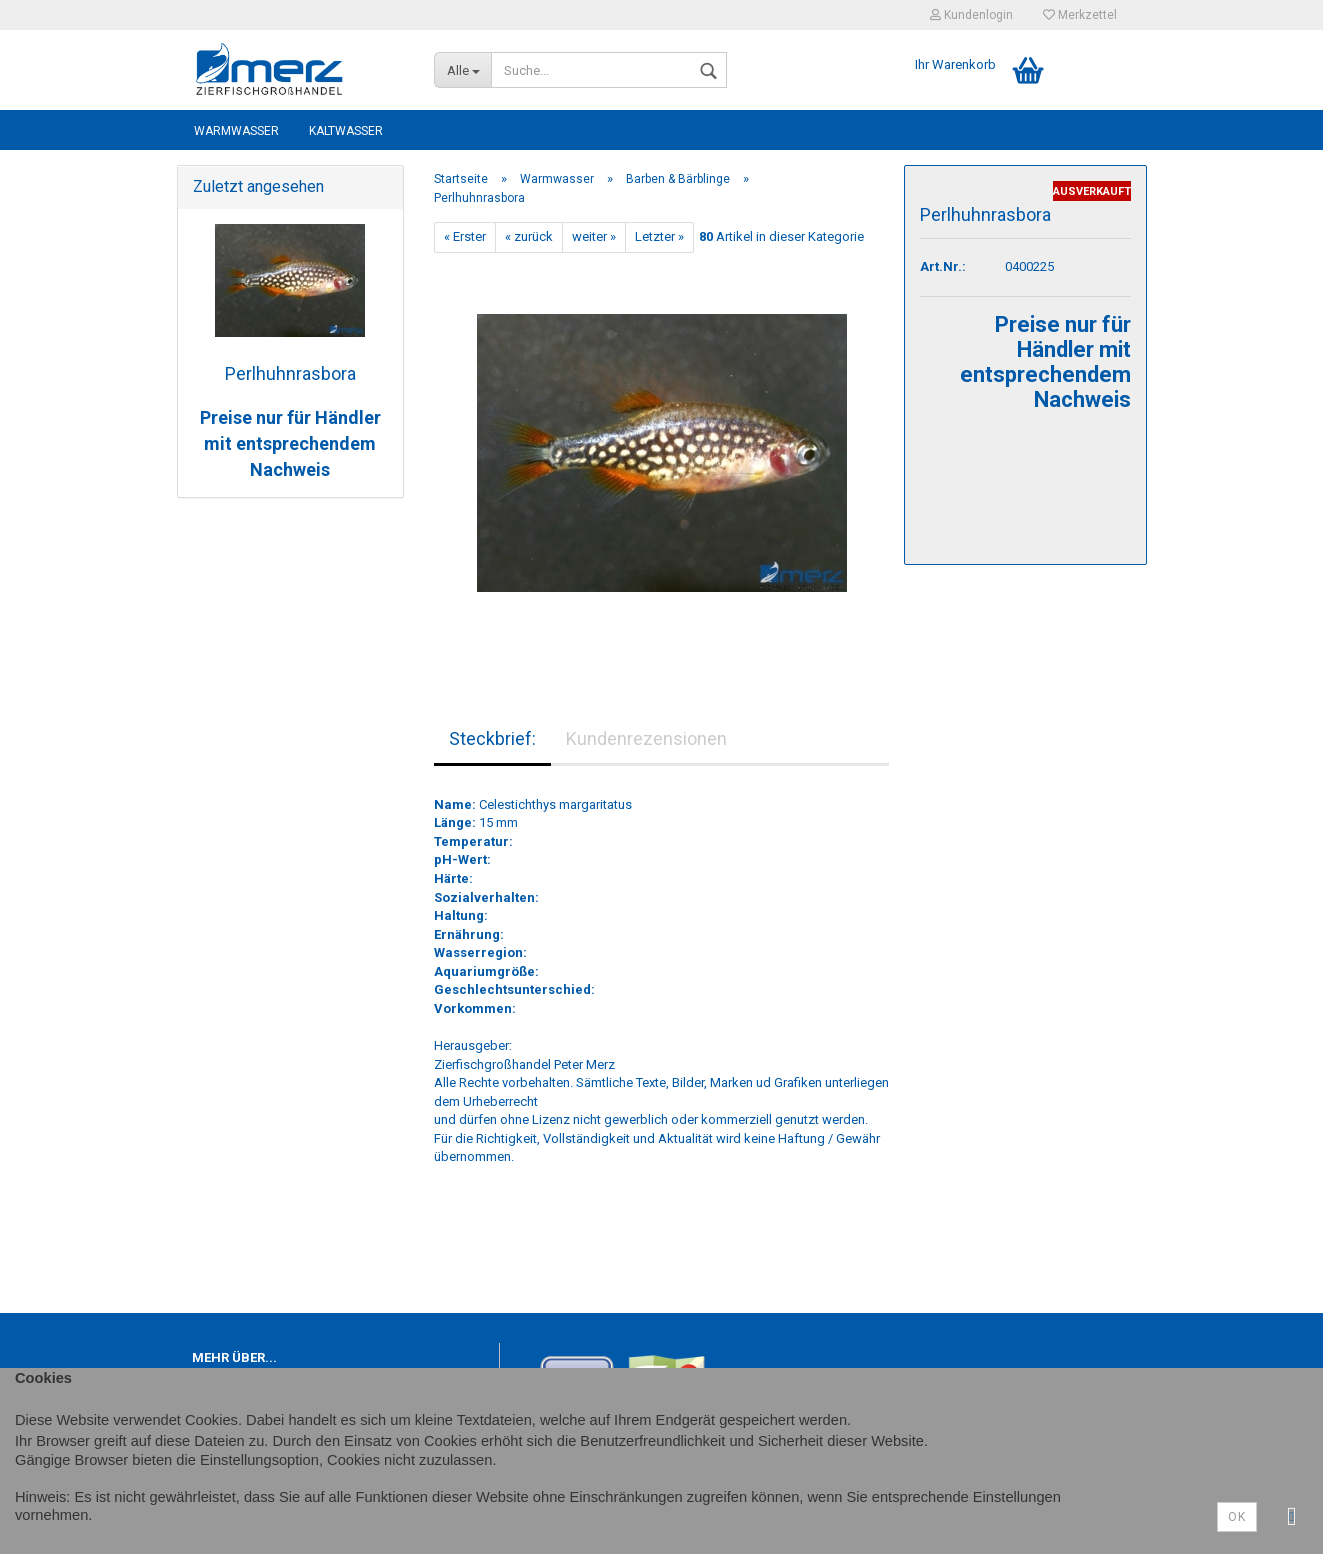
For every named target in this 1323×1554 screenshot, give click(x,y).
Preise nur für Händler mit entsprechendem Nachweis (290, 443)
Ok (1237, 1517)
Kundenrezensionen (646, 738)
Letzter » (659, 236)
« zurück (529, 236)
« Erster (465, 236)
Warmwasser (236, 131)
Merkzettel (1080, 15)
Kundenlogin (971, 15)
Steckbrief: (492, 738)
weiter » (594, 236)
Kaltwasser (346, 131)
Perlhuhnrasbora (290, 373)
